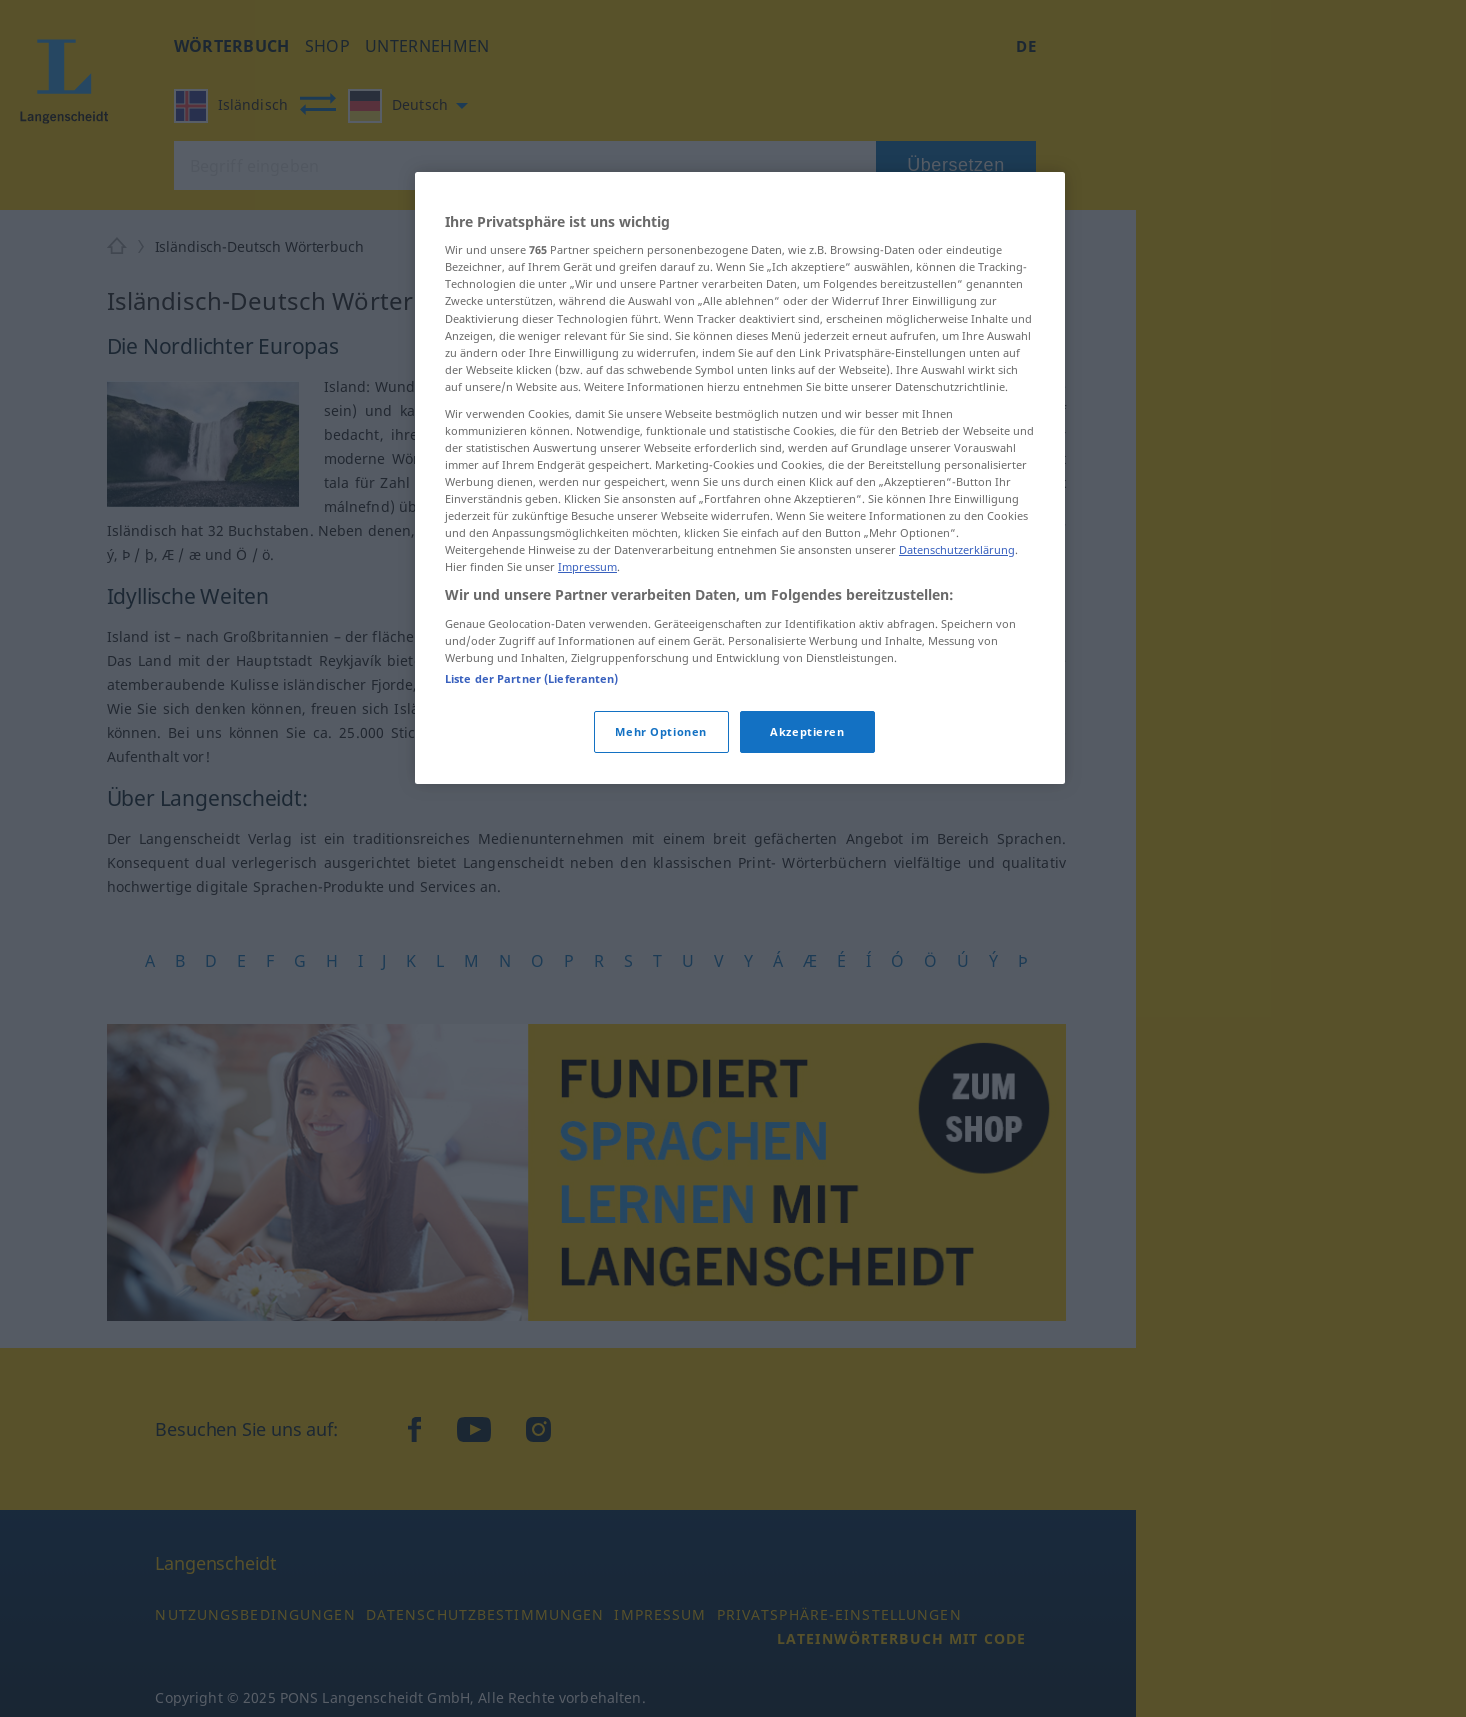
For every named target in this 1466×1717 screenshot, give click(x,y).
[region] (740, 478)
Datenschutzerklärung (957, 549)
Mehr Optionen (660, 731)
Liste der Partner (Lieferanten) (532, 678)
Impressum (587, 566)
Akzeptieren (807, 731)
